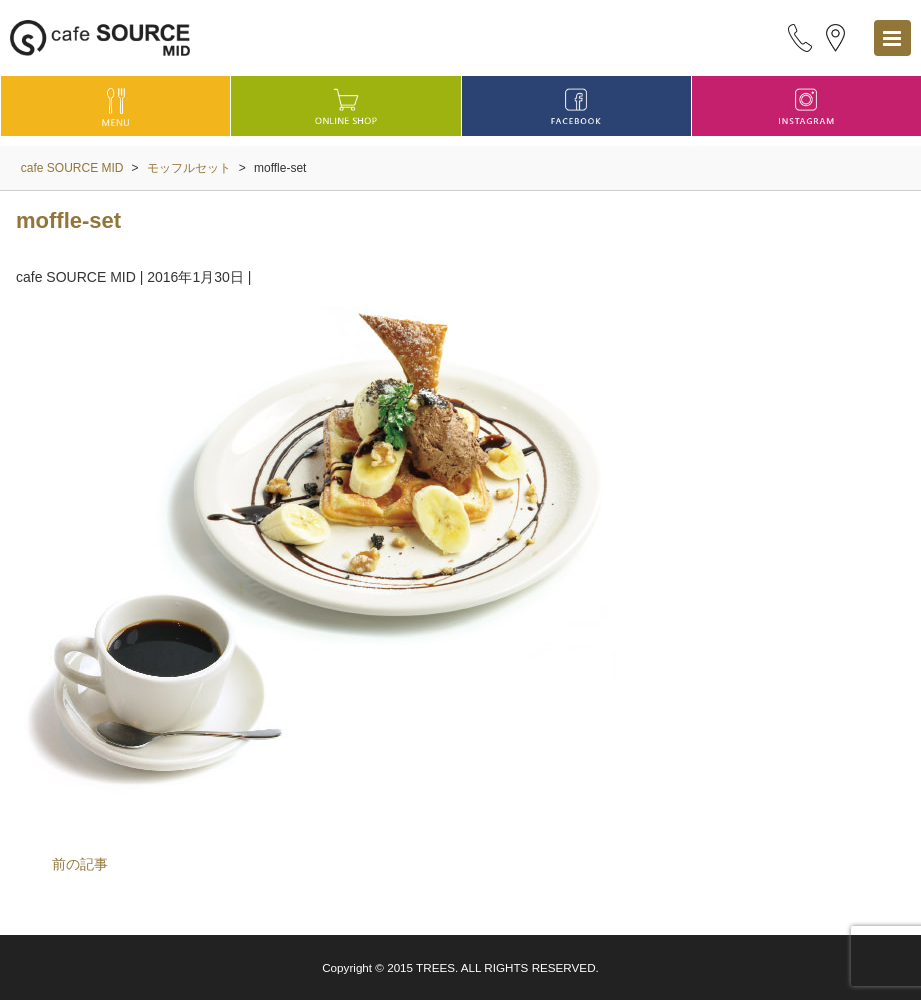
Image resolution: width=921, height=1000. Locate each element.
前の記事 (80, 864)
